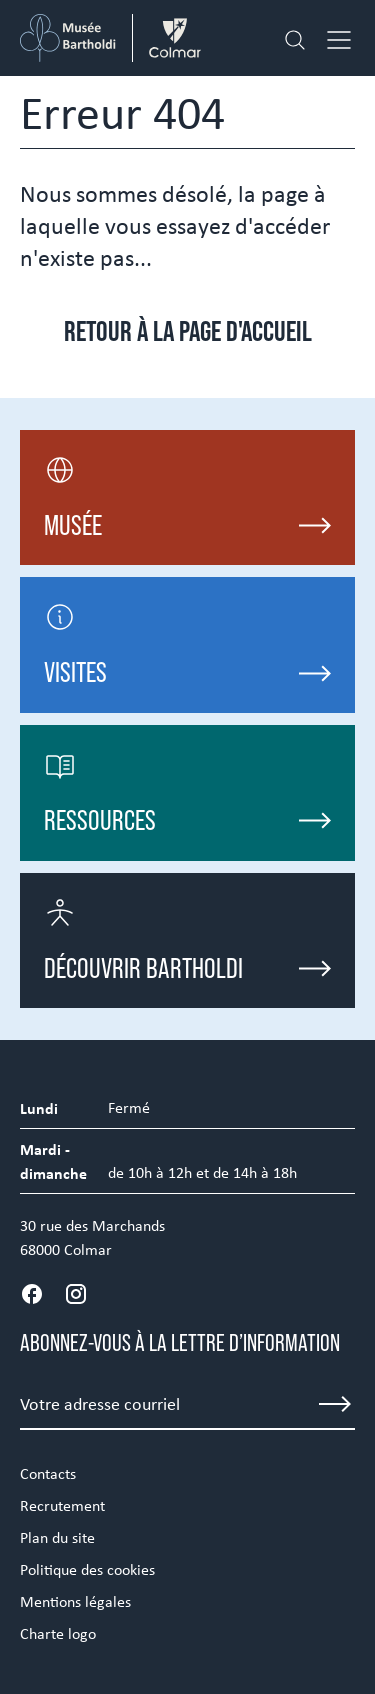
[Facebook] (32, 1294)
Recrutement (62, 1505)
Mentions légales (75, 1601)
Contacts (48, 1473)
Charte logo (58, 1633)
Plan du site (57, 1537)
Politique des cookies (87, 1569)
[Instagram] (76, 1294)
